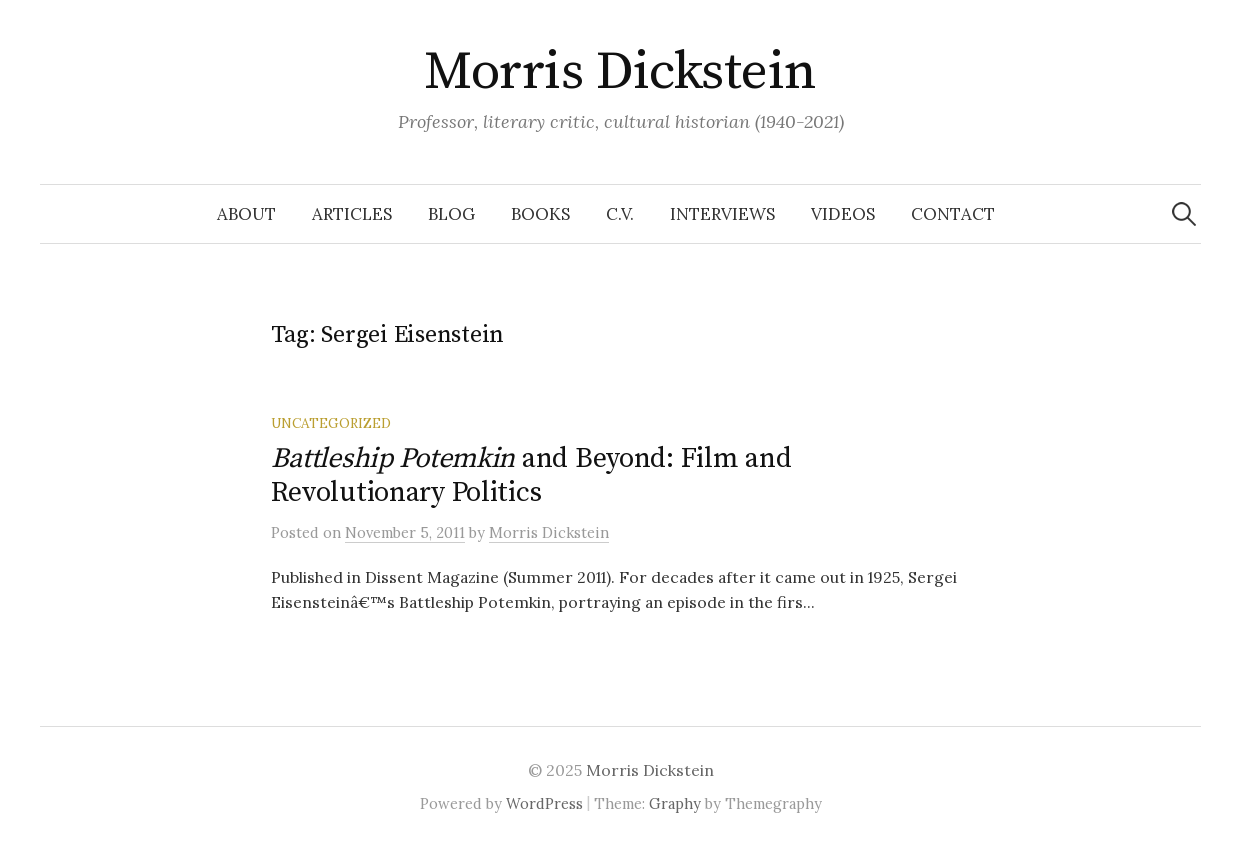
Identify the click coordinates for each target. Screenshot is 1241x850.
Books (540, 214)
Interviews (722, 214)
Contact (953, 214)
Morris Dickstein (620, 72)
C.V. (620, 214)
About (246, 214)
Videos (843, 214)
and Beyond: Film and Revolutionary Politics (531, 475)
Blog (451, 214)
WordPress (544, 803)
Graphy (675, 803)
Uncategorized (331, 423)
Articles (352, 214)
